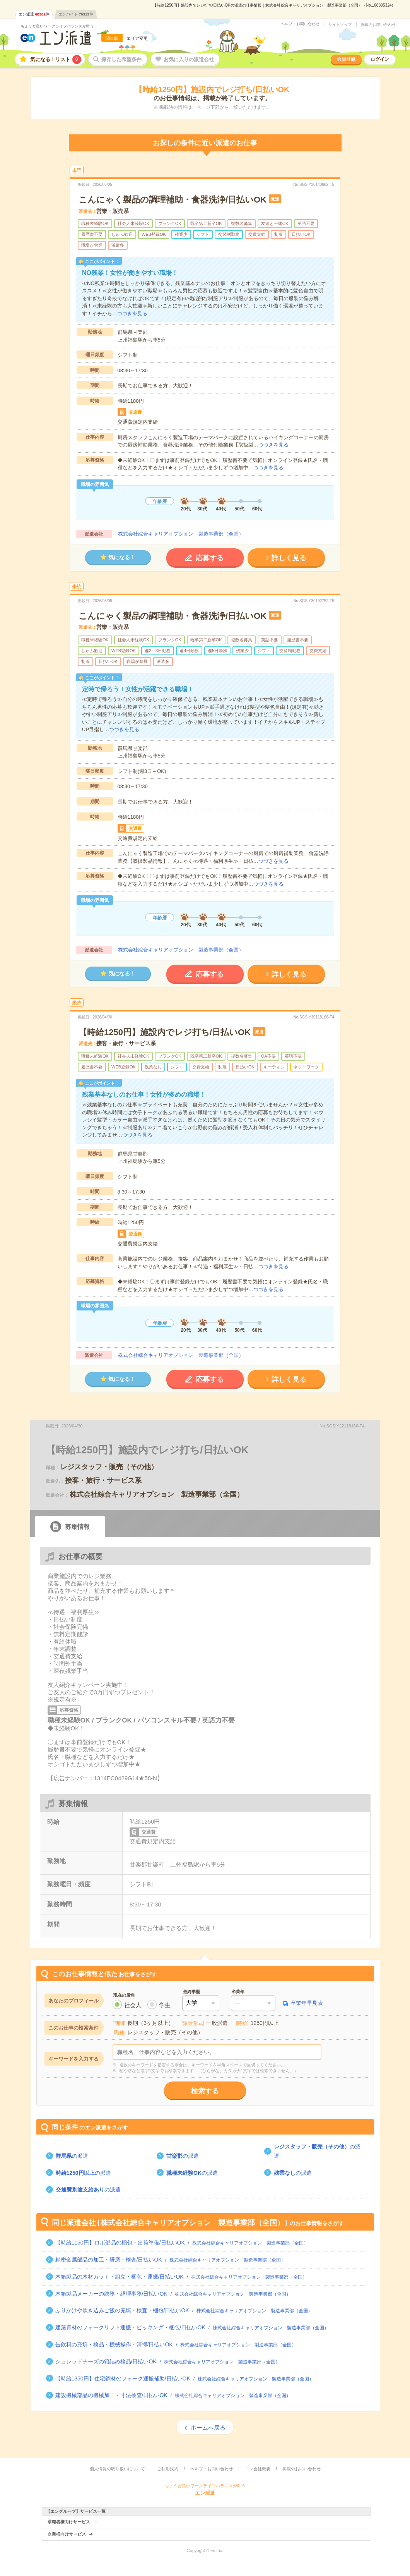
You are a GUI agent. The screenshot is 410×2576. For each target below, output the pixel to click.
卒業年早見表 (306, 2003)
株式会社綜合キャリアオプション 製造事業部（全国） (181, 534)
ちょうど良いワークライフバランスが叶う (57, 26)
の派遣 (72, 2156)
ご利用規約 (167, 2468)
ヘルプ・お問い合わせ (300, 24)
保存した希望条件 (121, 59)
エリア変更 (137, 38)
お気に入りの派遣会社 (189, 59)
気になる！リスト (55, 59)
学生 (165, 2005)
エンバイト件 (75, 14)
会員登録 (346, 59)
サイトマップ (340, 25)
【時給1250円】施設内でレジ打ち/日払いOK (165, 1032)
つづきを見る (132, 313)
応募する (210, 558)
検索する (205, 2091)
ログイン (380, 59)
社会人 (133, 2005)
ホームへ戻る (208, 2427)
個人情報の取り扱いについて (117, 2468)
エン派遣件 (34, 14)
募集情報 (77, 1526)
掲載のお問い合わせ (378, 25)
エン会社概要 (257, 2468)
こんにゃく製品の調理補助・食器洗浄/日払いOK (172, 199)
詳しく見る (289, 558)
